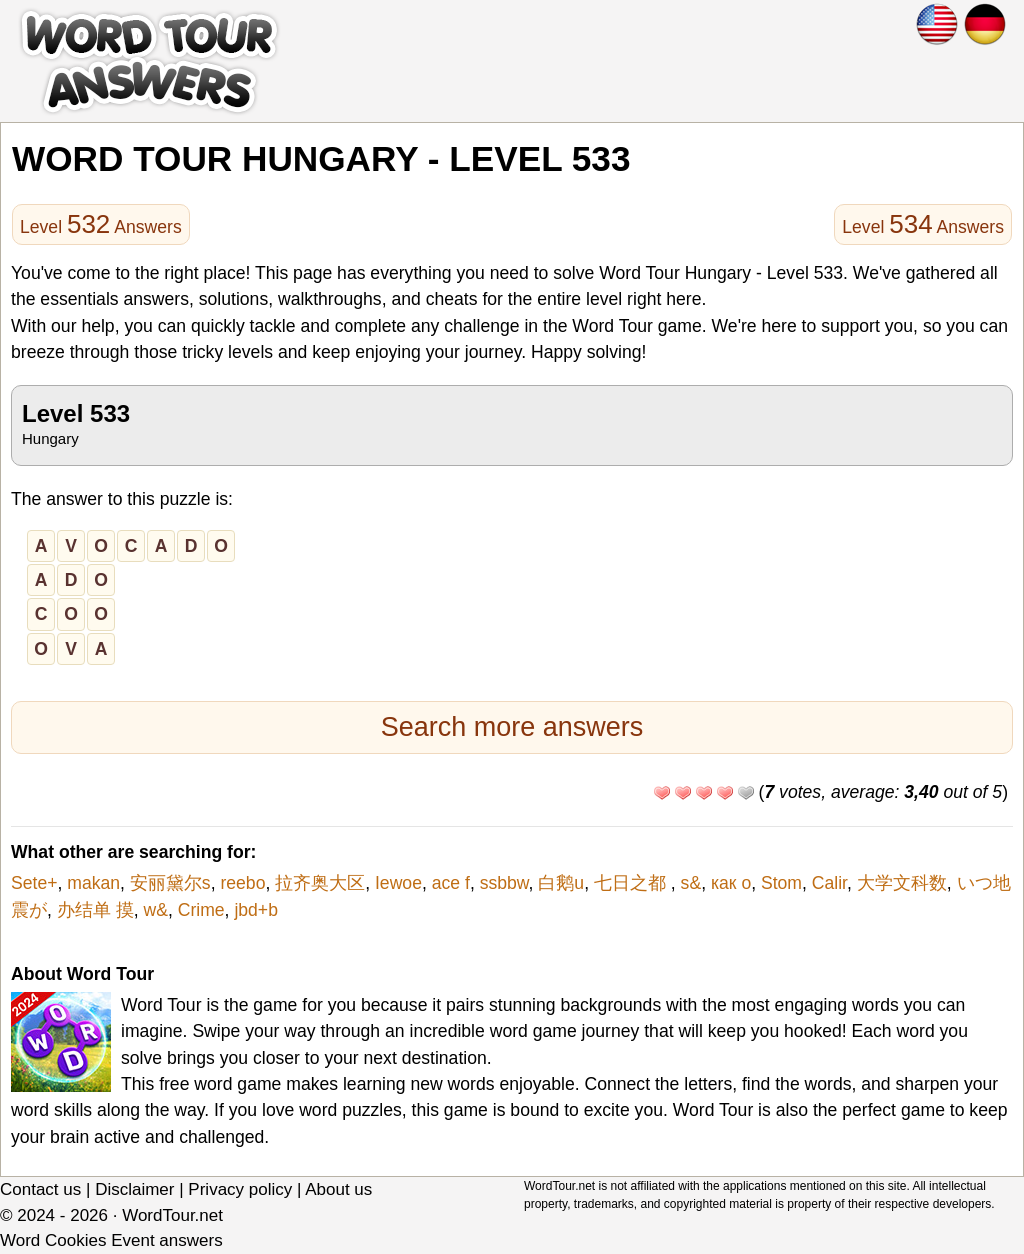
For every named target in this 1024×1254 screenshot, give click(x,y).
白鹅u (561, 883)
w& (155, 910)
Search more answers (512, 727)
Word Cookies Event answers (111, 1240)
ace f (451, 883)
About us (338, 1189)
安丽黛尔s (170, 883)
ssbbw (504, 883)
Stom (781, 883)
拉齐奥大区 (320, 883)
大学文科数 (902, 883)
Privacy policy (240, 1189)
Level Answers (101, 224)
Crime (201, 910)
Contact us (40, 1189)
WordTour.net (172, 1215)
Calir (829, 883)
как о (731, 883)
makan (93, 883)
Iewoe (398, 883)
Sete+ (34, 883)
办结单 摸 (95, 910)
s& (691, 883)
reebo (242, 883)
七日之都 (632, 883)
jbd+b (256, 910)
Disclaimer (134, 1189)
